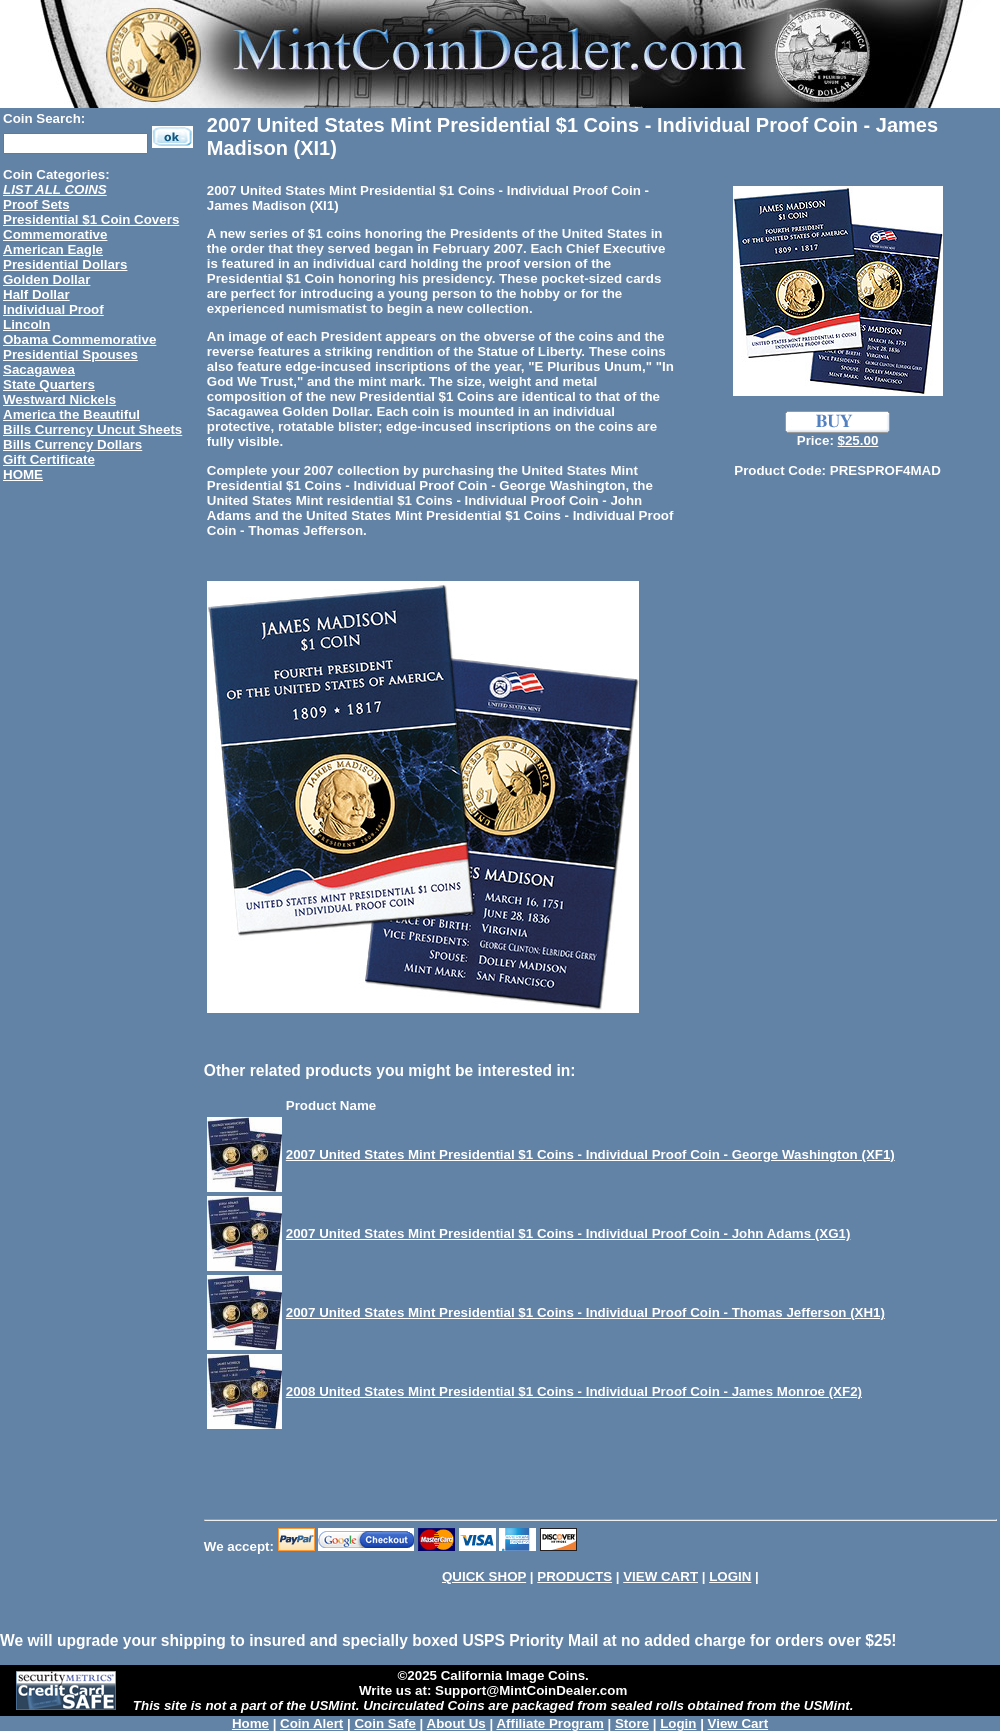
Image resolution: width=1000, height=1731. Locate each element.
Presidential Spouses (70, 354)
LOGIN (730, 1576)
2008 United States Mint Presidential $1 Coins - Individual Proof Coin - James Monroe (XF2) (574, 1391)
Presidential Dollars (65, 264)
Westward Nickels (59, 399)
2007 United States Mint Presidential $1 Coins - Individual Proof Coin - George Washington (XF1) (590, 1154)
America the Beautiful (71, 414)
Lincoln (26, 324)
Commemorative (55, 234)
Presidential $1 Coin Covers (91, 219)
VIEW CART (660, 1576)
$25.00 (858, 440)
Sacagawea (39, 369)
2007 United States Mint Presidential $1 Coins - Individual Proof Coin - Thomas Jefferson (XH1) (585, 1312)
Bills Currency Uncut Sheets (92, 429)
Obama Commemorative (79, 339)
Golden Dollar (46, 279)
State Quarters (49, 384)
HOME (23, 474)
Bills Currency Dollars (72, 444)
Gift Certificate (49, 459)
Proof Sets (36, 204)
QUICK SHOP (484, 1576)
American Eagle (53, 249)
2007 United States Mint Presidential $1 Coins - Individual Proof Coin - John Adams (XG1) (568, 1233)
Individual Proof (53, 309)
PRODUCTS (574, 1576)
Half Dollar (36, 294)
